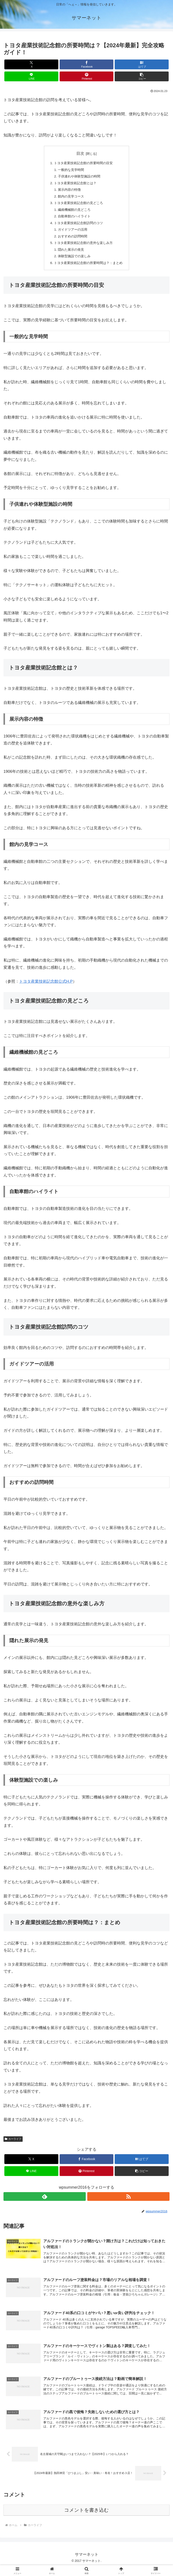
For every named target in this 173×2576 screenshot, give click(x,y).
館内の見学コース (70, 199)
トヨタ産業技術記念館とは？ (74, 184)
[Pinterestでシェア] (87, 76)
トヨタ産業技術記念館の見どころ (78, 206)
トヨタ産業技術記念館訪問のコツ (78, 227)
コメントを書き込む (86, 2519)
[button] (142, 76)
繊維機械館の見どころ (73, 213)
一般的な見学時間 (70, 170)
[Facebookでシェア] (87, 64)
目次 (80, 153)
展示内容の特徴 (68, 192)
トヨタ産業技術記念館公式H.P (46, 988)
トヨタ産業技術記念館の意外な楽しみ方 (83, 248)
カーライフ (13, 2145)
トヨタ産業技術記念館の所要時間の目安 (83, 163)
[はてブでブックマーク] (142, 64)
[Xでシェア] (31, 64)
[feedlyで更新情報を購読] (44, 2203)
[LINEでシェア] (31, 76)
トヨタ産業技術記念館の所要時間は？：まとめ (88, 269)
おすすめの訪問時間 (71, 241)
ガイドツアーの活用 (71, 234)
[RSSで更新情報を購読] (128, 2203)
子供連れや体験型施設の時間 (78, 177)
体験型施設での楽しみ (73, 262)
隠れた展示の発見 (70, 255)
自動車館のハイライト (73, 220)
